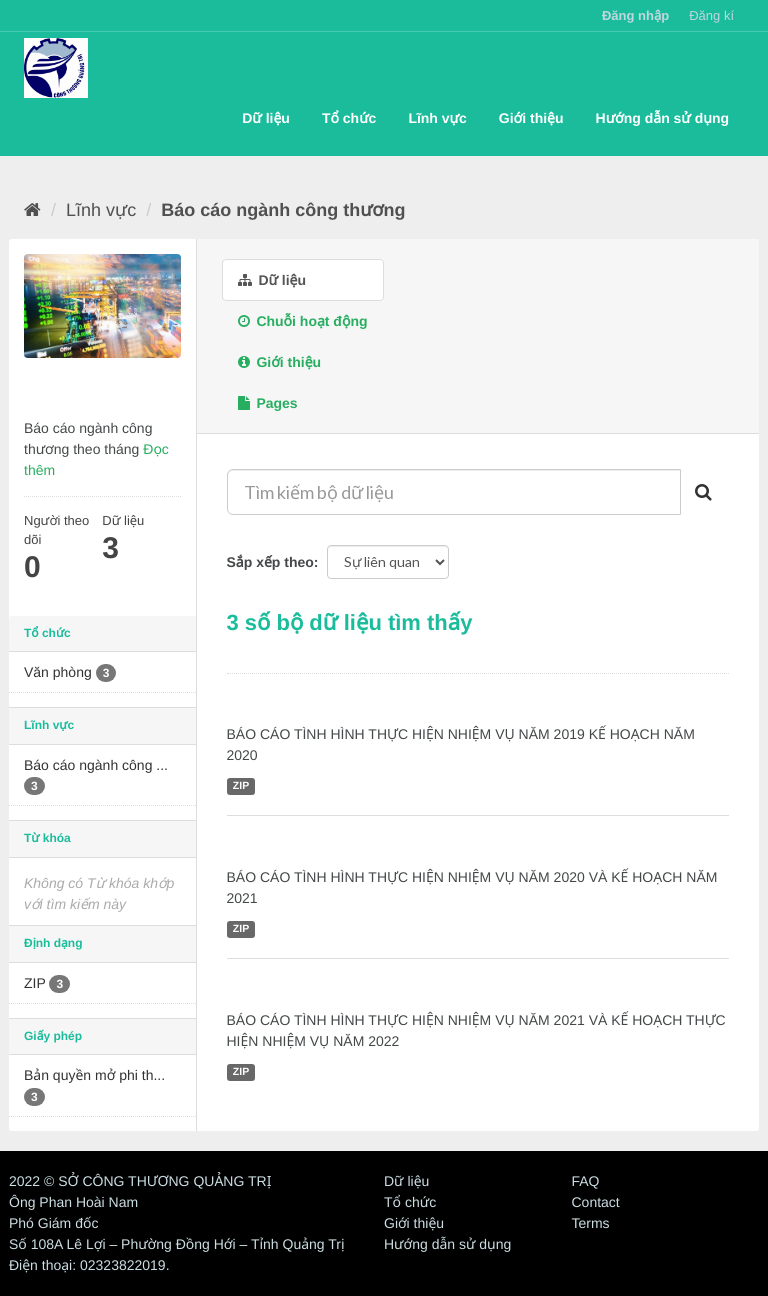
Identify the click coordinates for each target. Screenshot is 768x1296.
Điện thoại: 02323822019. (89, 1265)
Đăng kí (711, 15)
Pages (268, 403)
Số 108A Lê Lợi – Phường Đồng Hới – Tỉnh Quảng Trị (177, 1244)
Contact (596, 1202)
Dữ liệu (266, 118)
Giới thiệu (531, 118)
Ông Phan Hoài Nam (73, 1202)
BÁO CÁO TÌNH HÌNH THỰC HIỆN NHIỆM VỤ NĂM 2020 (453, 847)
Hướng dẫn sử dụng (662, 118)
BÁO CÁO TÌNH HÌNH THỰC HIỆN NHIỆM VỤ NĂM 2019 (453, 705)
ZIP (241, 786)
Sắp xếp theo (270, 562)
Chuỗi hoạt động (303, 321)
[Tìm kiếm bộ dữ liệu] (454, 492)
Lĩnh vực (437, 118)
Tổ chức (349, 118)
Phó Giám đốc (53, 1223)
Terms (591, 1223)
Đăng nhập (635, 15)
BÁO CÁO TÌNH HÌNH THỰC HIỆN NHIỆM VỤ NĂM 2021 (453, 990)
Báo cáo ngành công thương (283, 210)
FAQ (586, 1181)
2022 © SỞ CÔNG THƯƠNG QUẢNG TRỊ (140, 1181)
